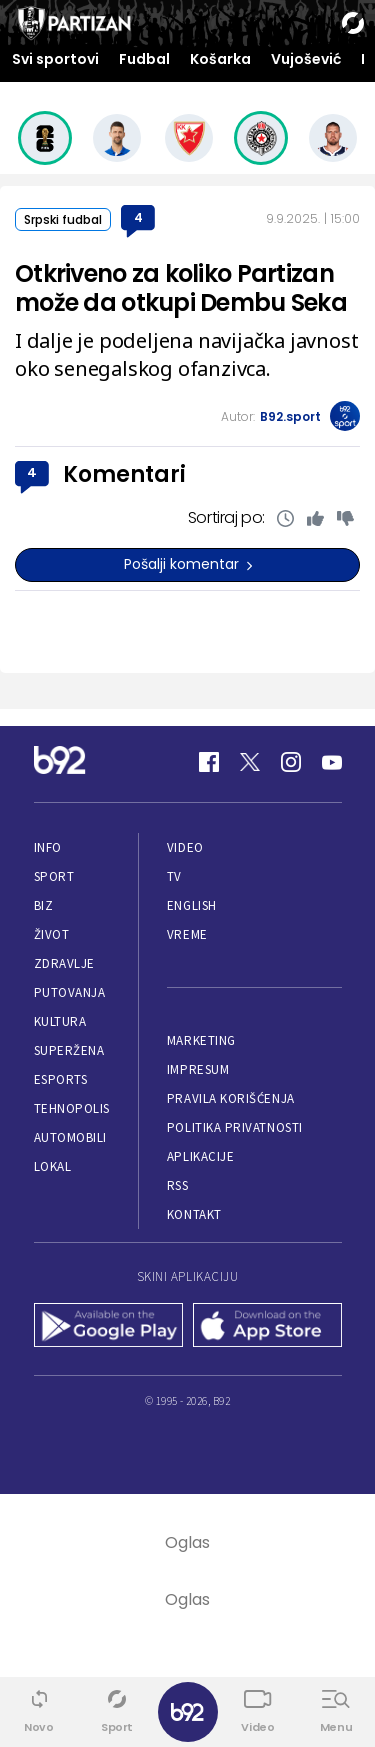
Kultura (60, 1021)
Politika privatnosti (235, 1127)
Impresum (198, 1069)
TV (174, 876)
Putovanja (70, 992)
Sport (54, 876)
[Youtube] (332, 762)
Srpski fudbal (63, 219)
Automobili (70, 1137)
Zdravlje (64, 963)
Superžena (69, 1050)
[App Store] (267, 1327)
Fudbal (144, 59)
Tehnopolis (72, 1108)
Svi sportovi (55, 59)
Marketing (201, 1040)
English (192, 905)
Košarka (220, 59)
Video (185, 847)
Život (52, 934)
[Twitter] (250, 762)
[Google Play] (108, 1327)
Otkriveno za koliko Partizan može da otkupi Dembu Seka (181, 288)
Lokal (53, 1166)
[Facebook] (209, 762)
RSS (178, 1185)
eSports (61, 1079)
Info (48, 847)
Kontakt (194, 1214)
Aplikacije (200, 1156)
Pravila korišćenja (231, 1098)
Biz (44, 905)
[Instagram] (291, 762)
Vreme (187, 934)
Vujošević (306, 59)
